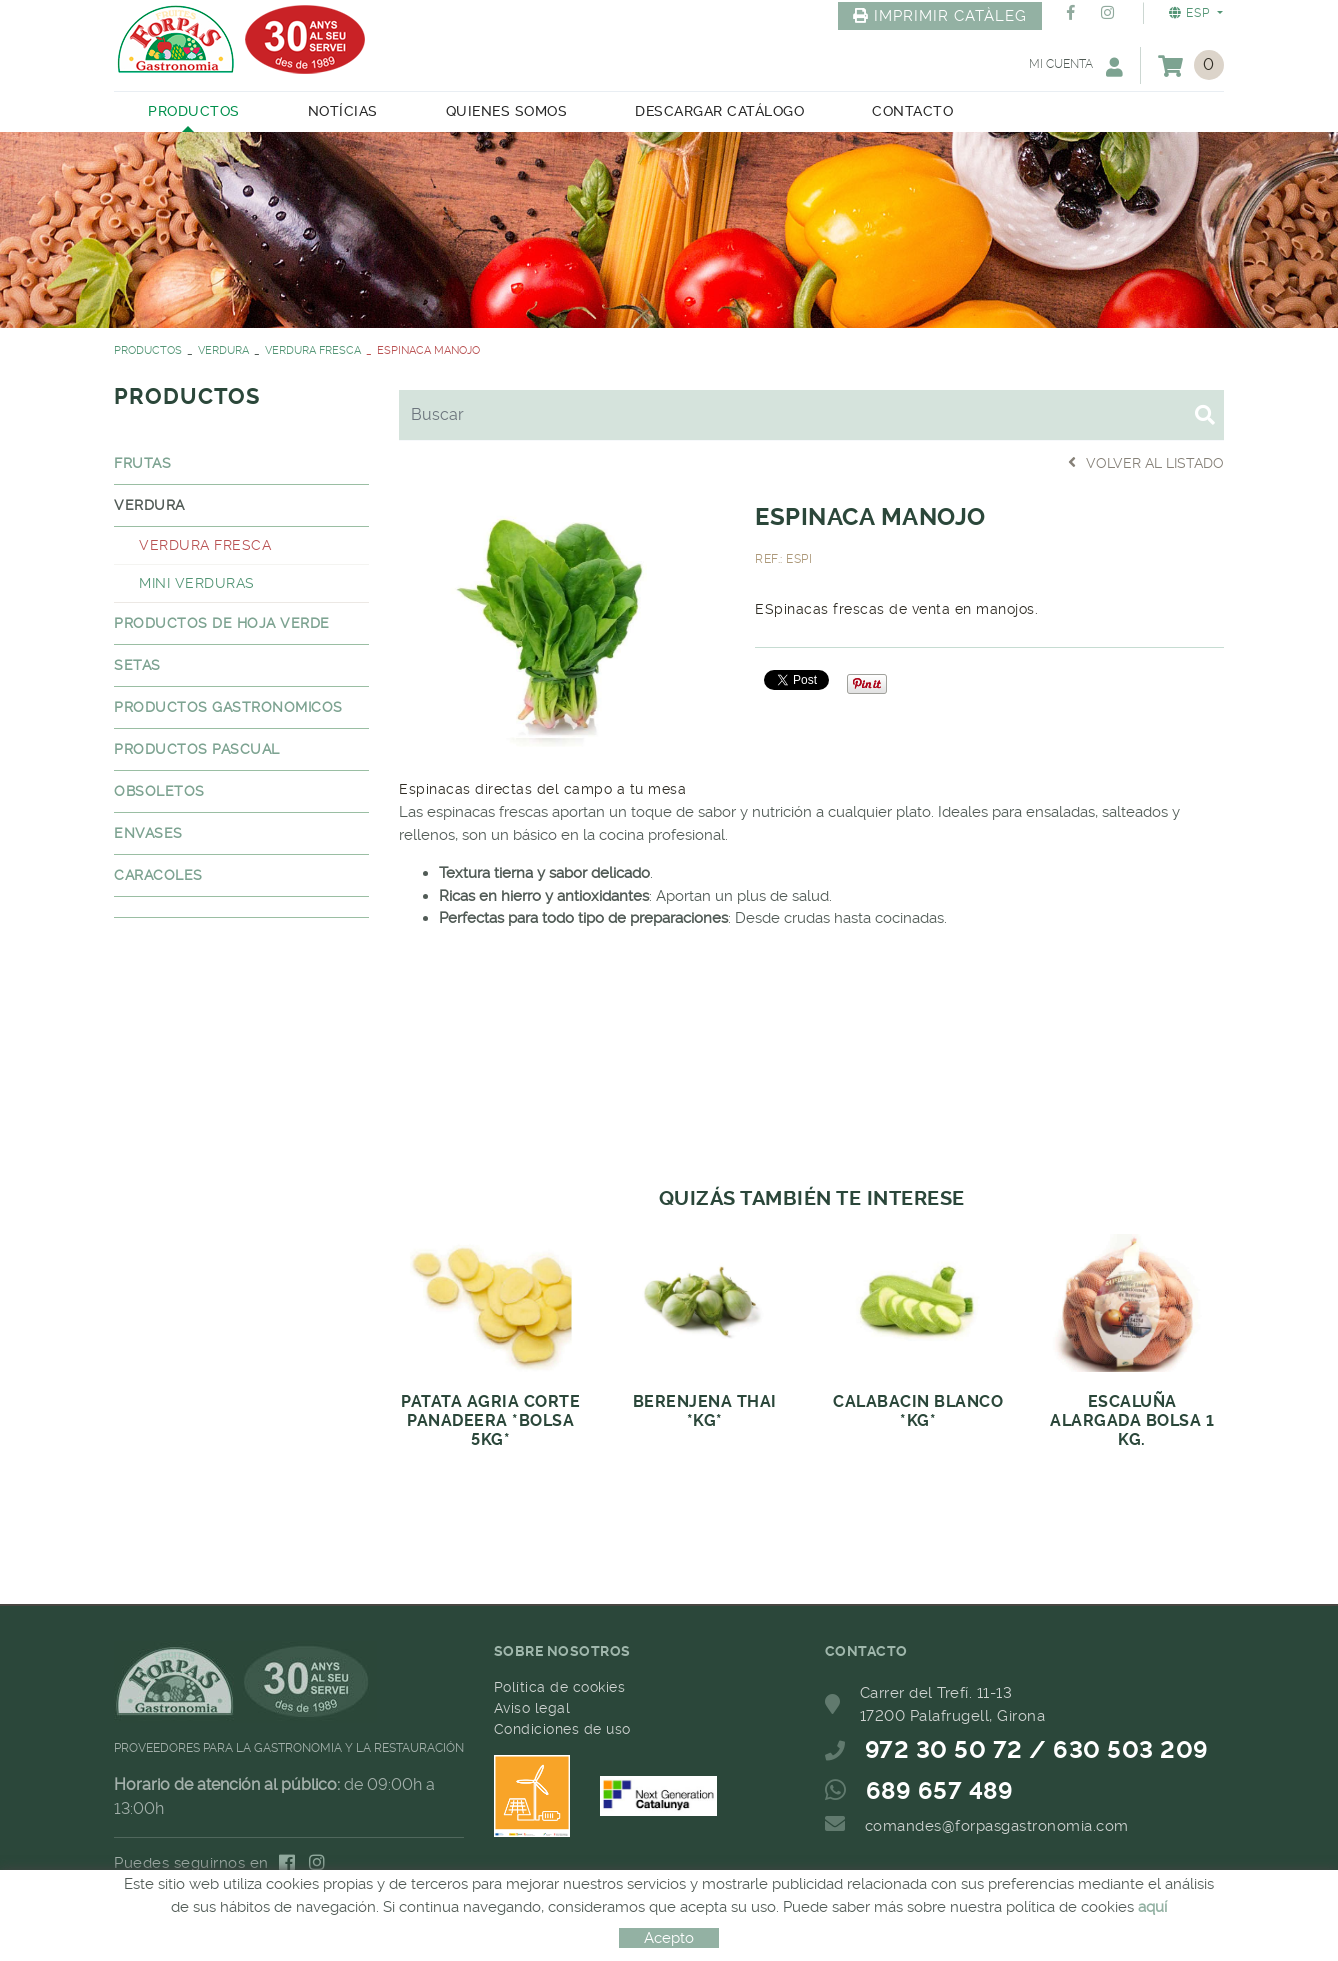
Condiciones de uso (562, 1729)
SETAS (137, 665)
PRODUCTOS (148, 350)
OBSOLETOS (159, 791)
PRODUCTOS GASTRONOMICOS (228, 707)
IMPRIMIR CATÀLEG (940, 16)
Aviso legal (532, 1708)
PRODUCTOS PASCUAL (197, 749)
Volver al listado (1146, 462)
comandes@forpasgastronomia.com (997, 1826)
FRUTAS (142, 463)
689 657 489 (940, 1791)
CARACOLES (158, 875)
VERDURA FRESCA (313, 350)
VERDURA (223, 350)
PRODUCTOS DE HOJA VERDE (222, 623)
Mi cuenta (1076, 66)
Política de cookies (560, 1687)
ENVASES (148, 833)
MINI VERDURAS (197, 583)
